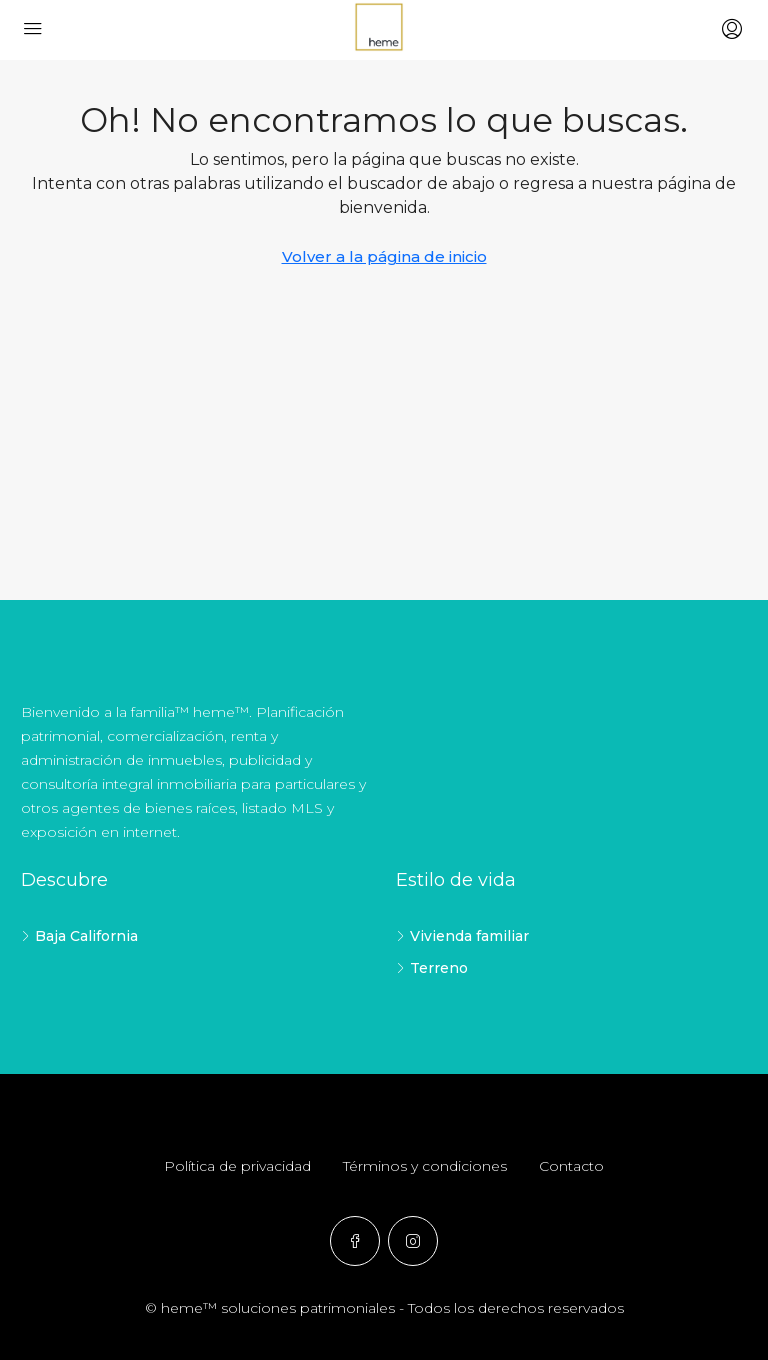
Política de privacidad (237, 1166)
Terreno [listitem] (432, 968)
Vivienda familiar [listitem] (462, 936)
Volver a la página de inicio (384, 256)
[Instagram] (413, 1241)
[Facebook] (355, 1241)
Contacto (571, 1166)
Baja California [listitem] (79, 936)
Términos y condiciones (425, 1166)
